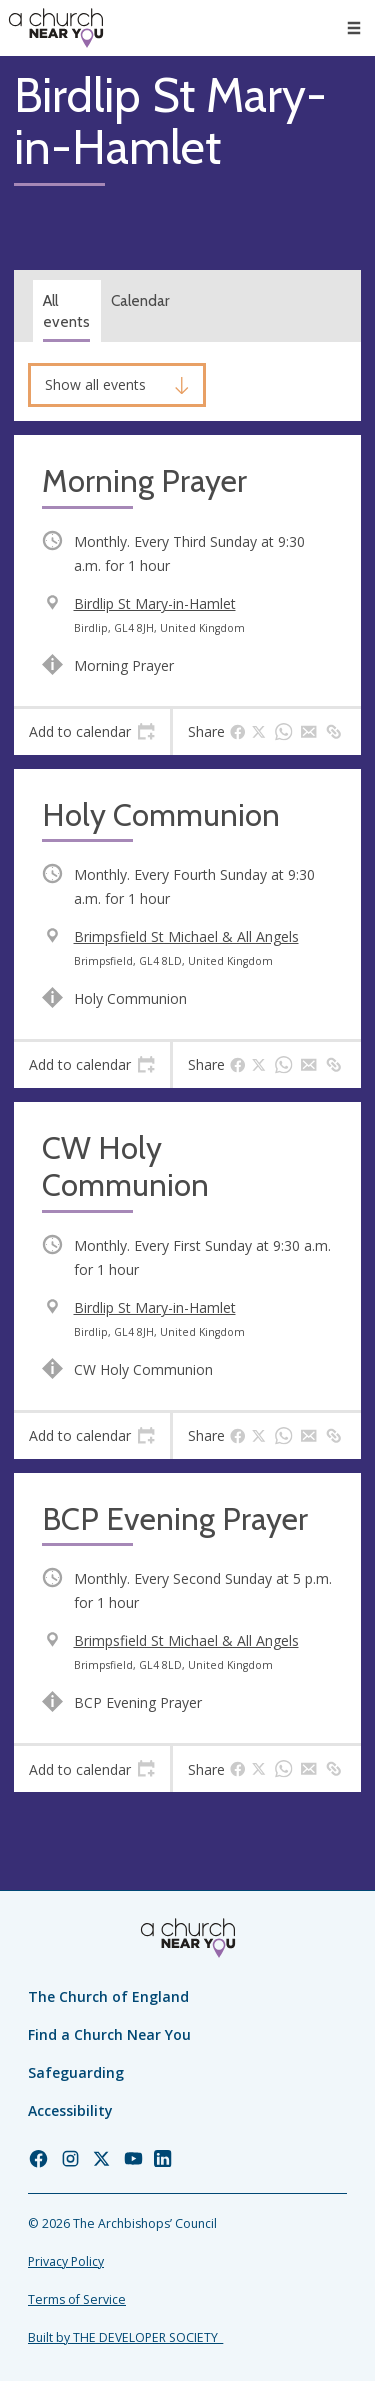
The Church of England (108, 1996)
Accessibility (70, 2110)
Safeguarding (76, 2072)
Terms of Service (77, 2299)
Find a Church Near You (109, 2034)
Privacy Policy (66, 2261)
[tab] (92, 732)
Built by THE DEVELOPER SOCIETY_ (125, 2337)
